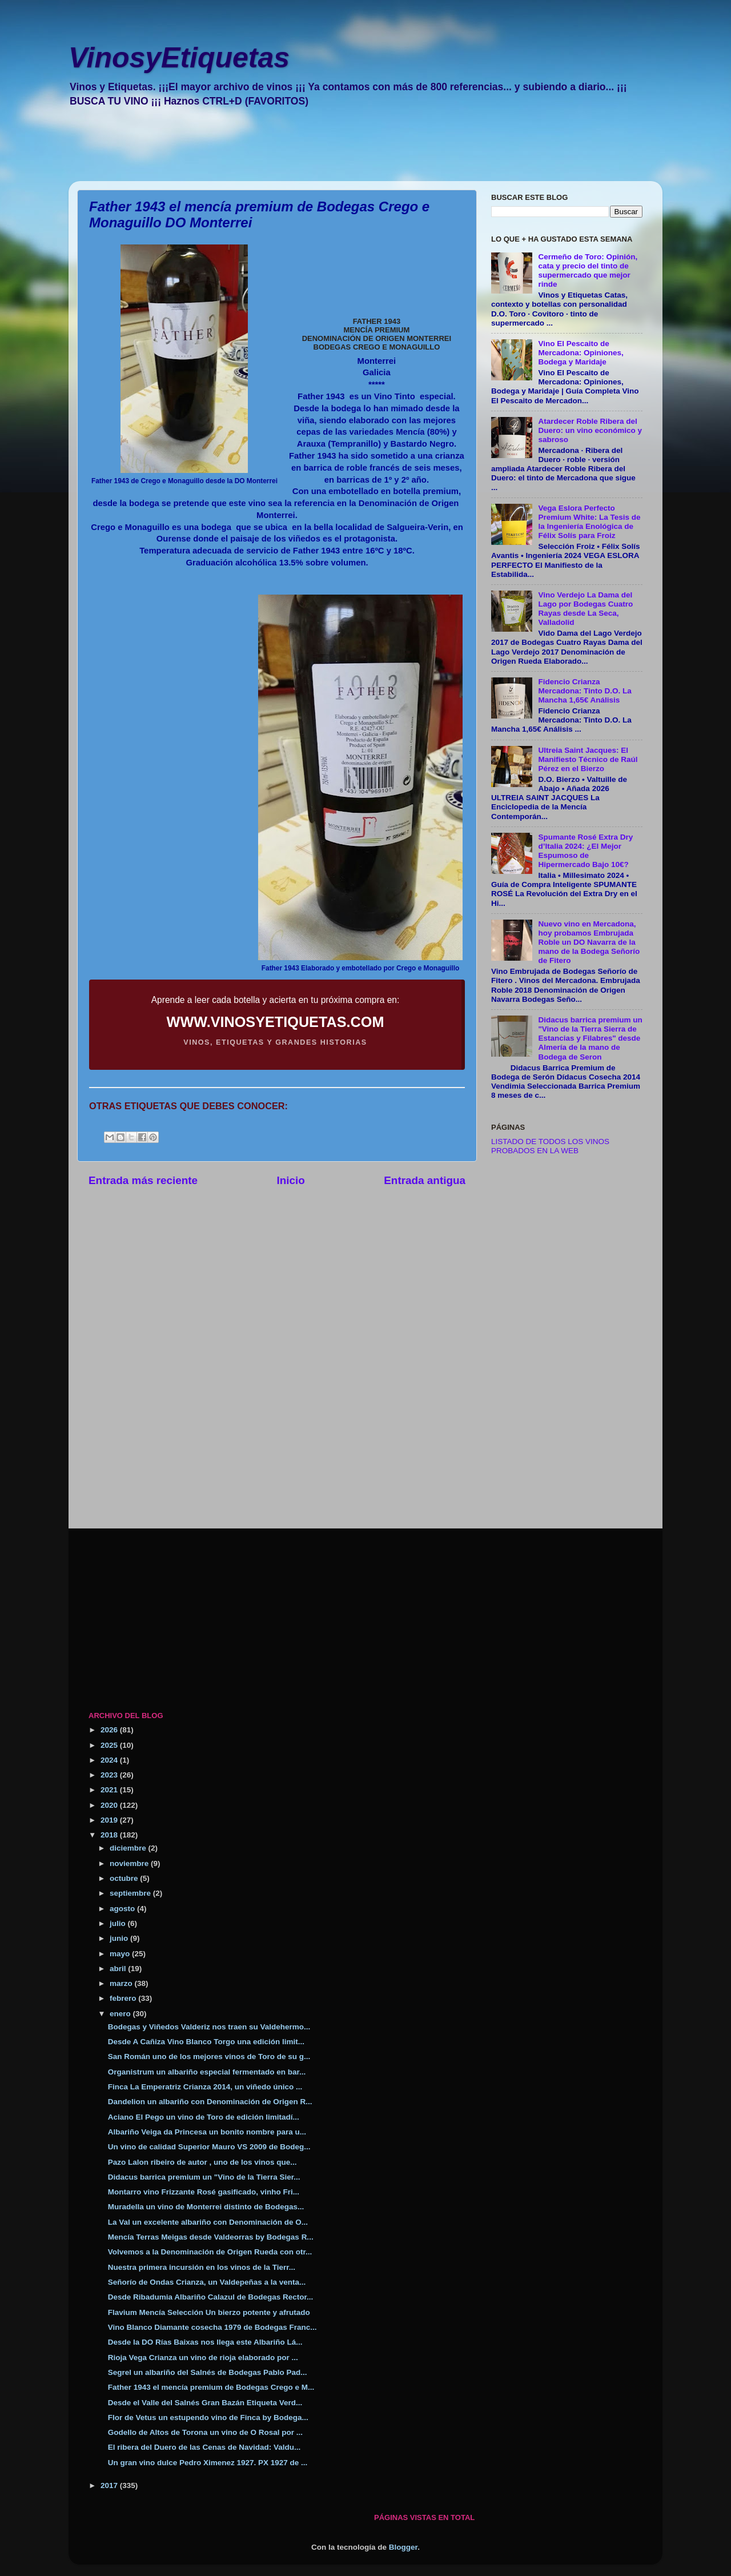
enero (121, 2013)
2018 (110, 1835)
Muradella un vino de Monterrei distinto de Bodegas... (206, 2206)
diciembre (129, 1848)
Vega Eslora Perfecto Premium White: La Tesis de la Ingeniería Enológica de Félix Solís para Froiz (589, 522)
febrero (124, 1998)
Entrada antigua (424, 1180)
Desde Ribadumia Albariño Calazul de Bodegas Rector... (211, 2297)
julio (119, 1923)
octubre (125, 1878)
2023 (110, 1775)
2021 (110, 1789)
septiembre (131, 1893)
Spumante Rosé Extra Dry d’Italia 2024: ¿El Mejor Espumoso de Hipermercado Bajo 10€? (585, 851)
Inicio (291, 1180)
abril (119, 1968)
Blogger (403, 2547)
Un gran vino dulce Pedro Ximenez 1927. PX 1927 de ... (208, 2462)
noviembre (130, 1863)
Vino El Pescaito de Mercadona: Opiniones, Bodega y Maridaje (580, 352)
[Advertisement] (357, 152)
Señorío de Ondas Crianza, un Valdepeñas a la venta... (207, 2282)
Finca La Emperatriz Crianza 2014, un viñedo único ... (205, 2087)
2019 (110, 1820)
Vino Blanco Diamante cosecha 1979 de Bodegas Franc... (212, 2327)
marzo (122, 1983)
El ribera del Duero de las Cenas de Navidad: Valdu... (204, 2447)
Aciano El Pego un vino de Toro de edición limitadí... (203, 2117)
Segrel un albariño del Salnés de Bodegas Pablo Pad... (207, 2372)
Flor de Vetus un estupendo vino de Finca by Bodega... (208, 2417)
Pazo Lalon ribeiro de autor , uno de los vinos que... (202, 2162)
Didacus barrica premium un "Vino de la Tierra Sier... (204, 2177)
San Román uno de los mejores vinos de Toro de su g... (209, 2056)
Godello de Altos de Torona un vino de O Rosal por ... (205, 2432)
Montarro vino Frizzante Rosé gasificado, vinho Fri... (203, 2192)
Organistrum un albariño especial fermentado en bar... (207, 2072)
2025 (110, 1745)
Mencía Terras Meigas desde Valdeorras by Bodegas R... (211, 2237)
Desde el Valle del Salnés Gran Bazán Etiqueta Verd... (205, 2402)
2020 (110, 1805)
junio (120, 1938)
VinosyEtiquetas (179, 58)
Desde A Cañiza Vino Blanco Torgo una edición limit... (206, 2041)
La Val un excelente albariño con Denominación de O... (208, 2222)
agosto (123, 1908)
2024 (110, 1760)
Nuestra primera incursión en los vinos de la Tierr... (201, 2267)
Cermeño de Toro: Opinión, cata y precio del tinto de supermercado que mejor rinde (587, 270)
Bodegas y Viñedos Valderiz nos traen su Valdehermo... (209, 2027)
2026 (110, 1730)
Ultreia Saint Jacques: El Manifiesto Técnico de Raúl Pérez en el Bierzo (587, 759)
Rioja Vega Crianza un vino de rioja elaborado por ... (203, 2357)
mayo (121, 1953)
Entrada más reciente (143, 1180)
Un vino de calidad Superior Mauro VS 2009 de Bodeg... (209, 2146)
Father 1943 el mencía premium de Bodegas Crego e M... (211, 2387)
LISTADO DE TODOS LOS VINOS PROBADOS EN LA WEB (550, 1146)
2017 (110, 2485)
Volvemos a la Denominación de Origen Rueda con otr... (210, 2252)
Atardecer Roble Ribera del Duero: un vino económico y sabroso (590, 430)
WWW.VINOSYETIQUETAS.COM (275, 1022)
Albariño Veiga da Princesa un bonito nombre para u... (207, 2132)
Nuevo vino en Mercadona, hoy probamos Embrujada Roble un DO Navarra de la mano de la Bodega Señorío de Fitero (589, 942)
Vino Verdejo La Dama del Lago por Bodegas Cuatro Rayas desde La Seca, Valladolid (585, 609)
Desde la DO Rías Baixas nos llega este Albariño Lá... (205, 2342)
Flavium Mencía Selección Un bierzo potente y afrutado (209, 2312)
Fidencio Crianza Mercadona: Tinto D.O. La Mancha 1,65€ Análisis (584, 690)
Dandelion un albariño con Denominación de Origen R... (210, 2101)
